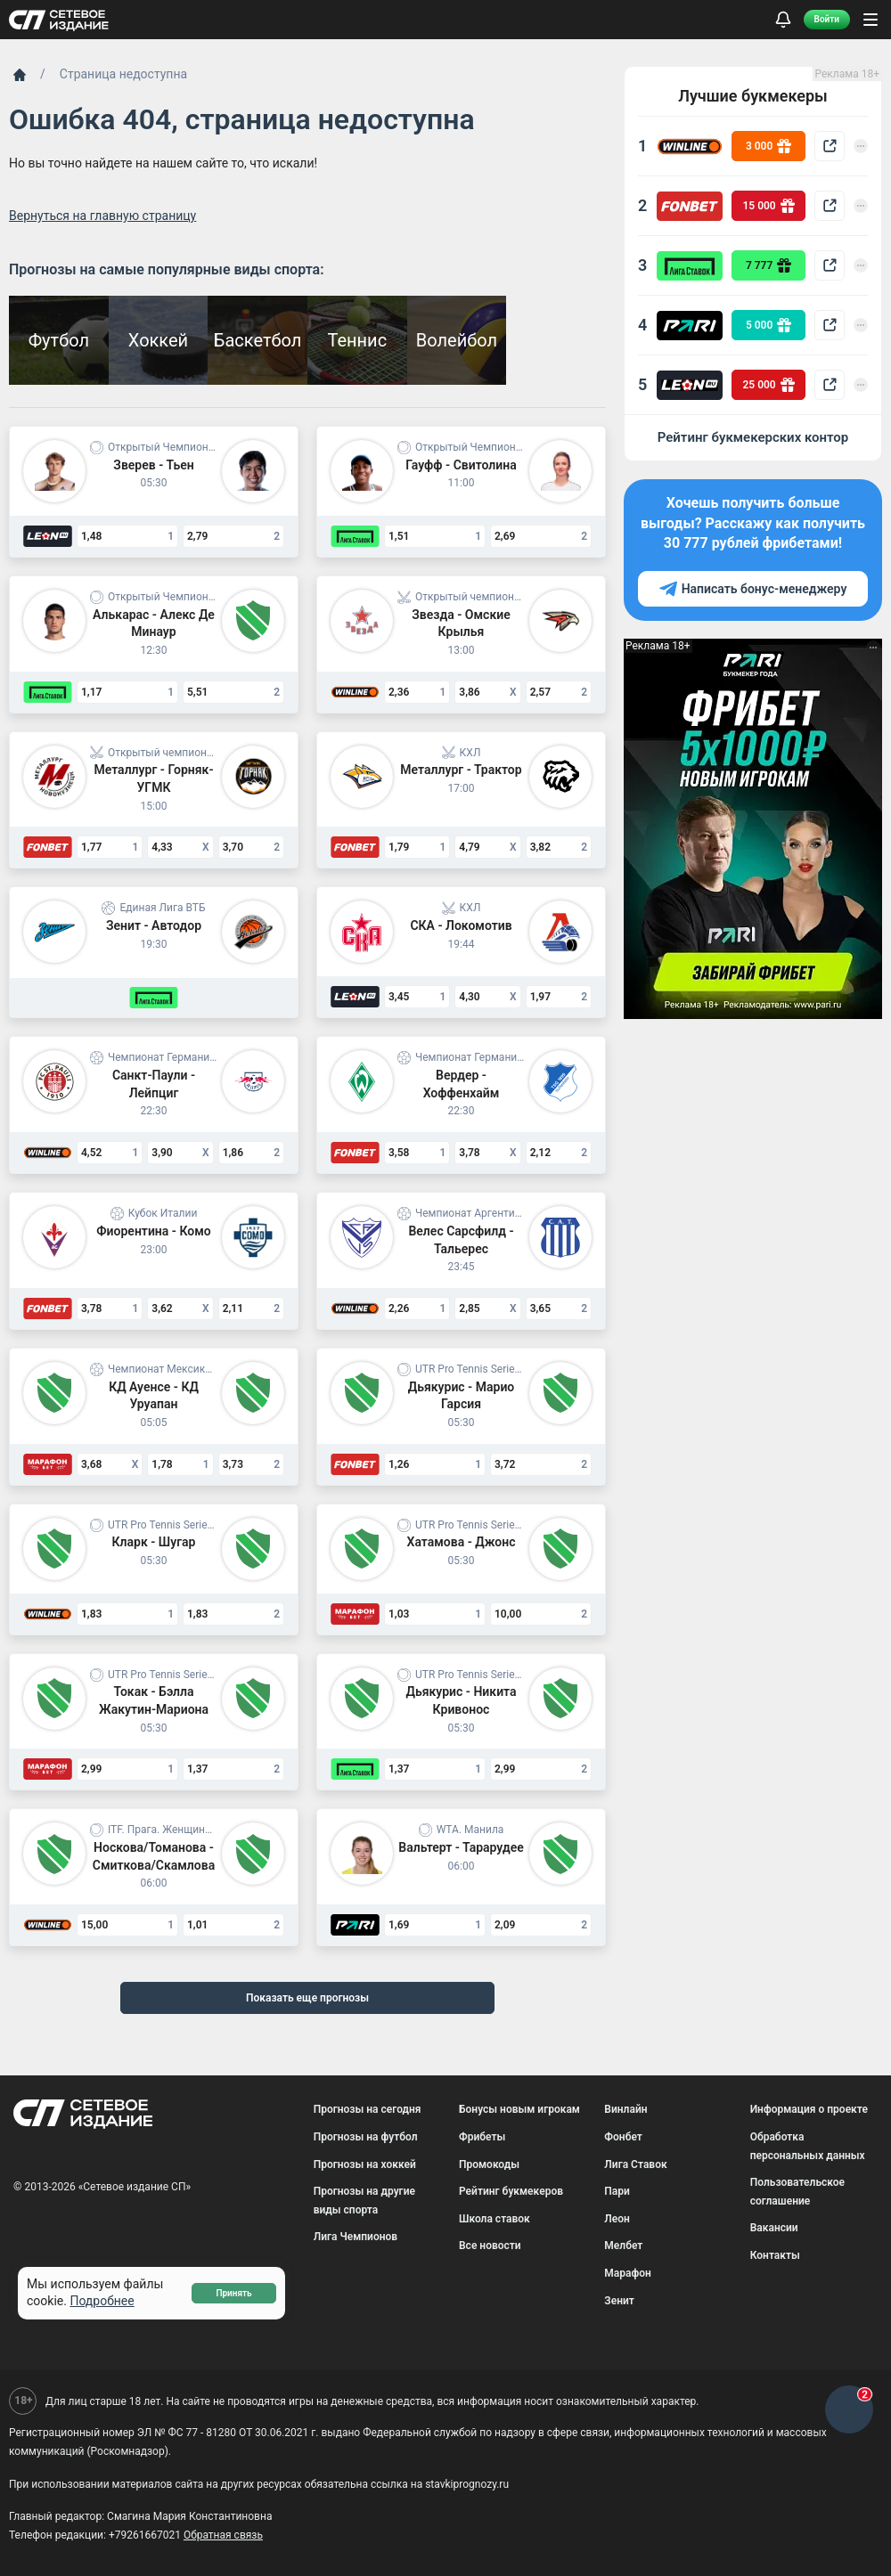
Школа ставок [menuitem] (494, 2219)
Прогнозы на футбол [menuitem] (366, 2137)
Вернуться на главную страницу (102, 215)
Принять (233, 2293)
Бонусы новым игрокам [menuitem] (519, 2109)
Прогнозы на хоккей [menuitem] (365, 2164)
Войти (826, 19)
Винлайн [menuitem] (625, 2109)
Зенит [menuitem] (619, 2301)
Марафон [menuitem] (627, 2273)
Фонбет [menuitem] (623, 2137)
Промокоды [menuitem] (489, 2164)
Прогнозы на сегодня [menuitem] (367, 2109)
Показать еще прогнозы (307, 1998)
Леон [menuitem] (617, 2219)
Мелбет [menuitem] (623, 2245)
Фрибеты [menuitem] (482, 2137)
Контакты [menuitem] (775, 2255)
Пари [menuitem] (617, 2191)
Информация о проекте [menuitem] (809, 2109)
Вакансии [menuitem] (774, 2227)
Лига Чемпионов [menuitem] (355, 2236)
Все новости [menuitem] (490, 2245)
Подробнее (101, 2301)
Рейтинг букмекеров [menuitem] (511, 2191)
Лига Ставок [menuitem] (635, 2164)
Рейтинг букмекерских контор (753, 437)
